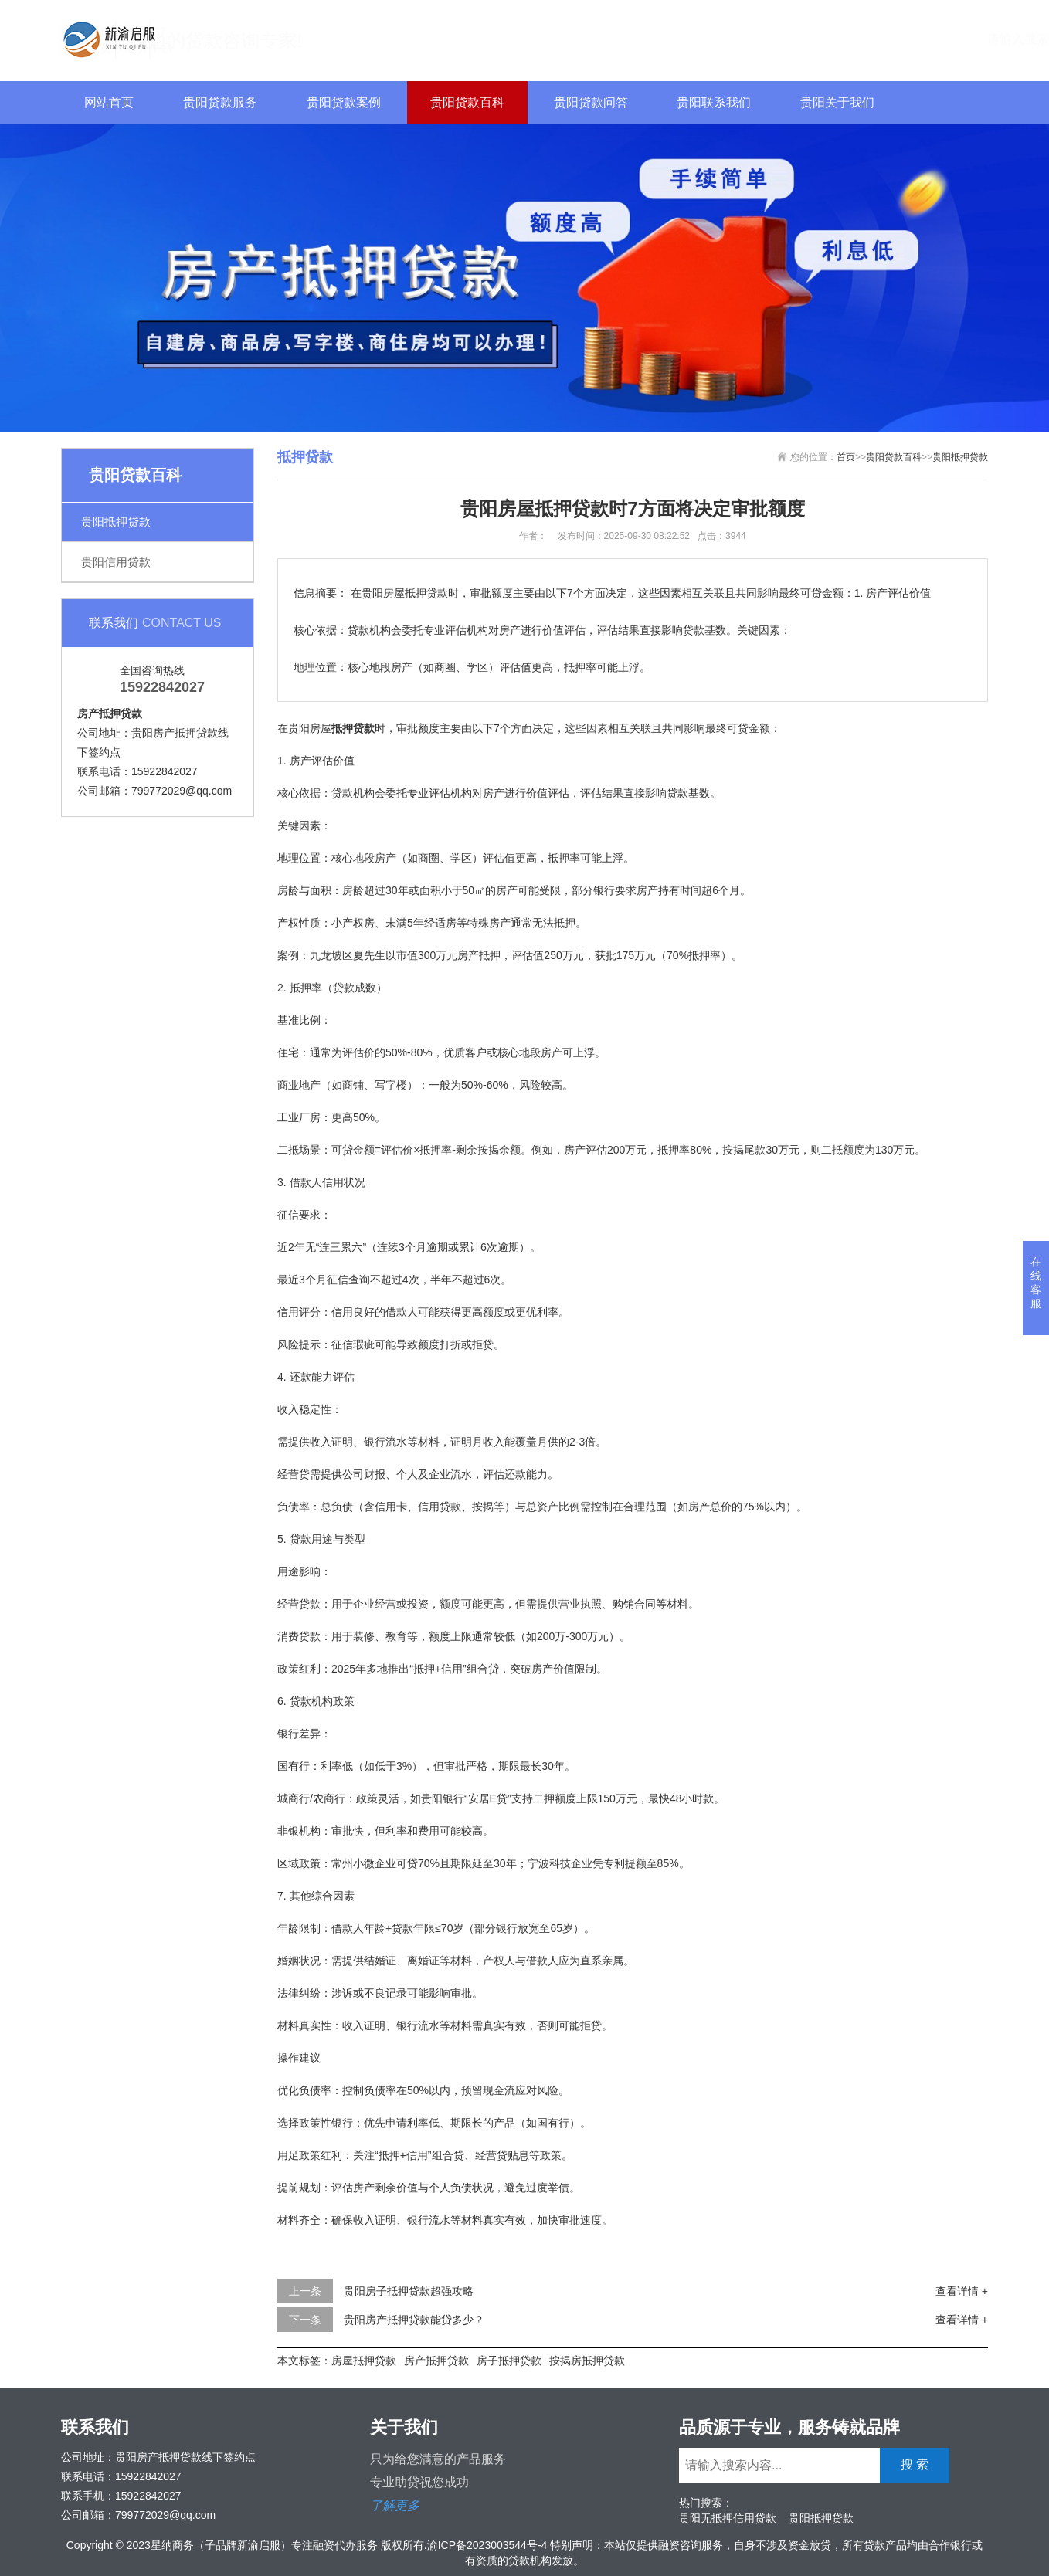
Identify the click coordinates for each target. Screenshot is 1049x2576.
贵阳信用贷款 (116, 561)
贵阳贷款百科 (467, 102)
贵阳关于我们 (837, 102)
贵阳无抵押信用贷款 (727, 2518)
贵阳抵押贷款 (116, 521)
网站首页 (109, 102)
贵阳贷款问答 (591, 102)
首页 (846, 457)
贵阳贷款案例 (344, 102)
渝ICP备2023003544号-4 (487, 2545)
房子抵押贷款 (509, 2360)
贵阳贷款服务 (220, 102)
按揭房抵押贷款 (587, 2360)
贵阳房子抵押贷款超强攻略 (409, 2291)
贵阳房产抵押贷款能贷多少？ (414, 2319)
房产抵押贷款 (436, 2360)
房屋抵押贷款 (363, 2360)
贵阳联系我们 (714, 102)
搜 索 (958, 38)
